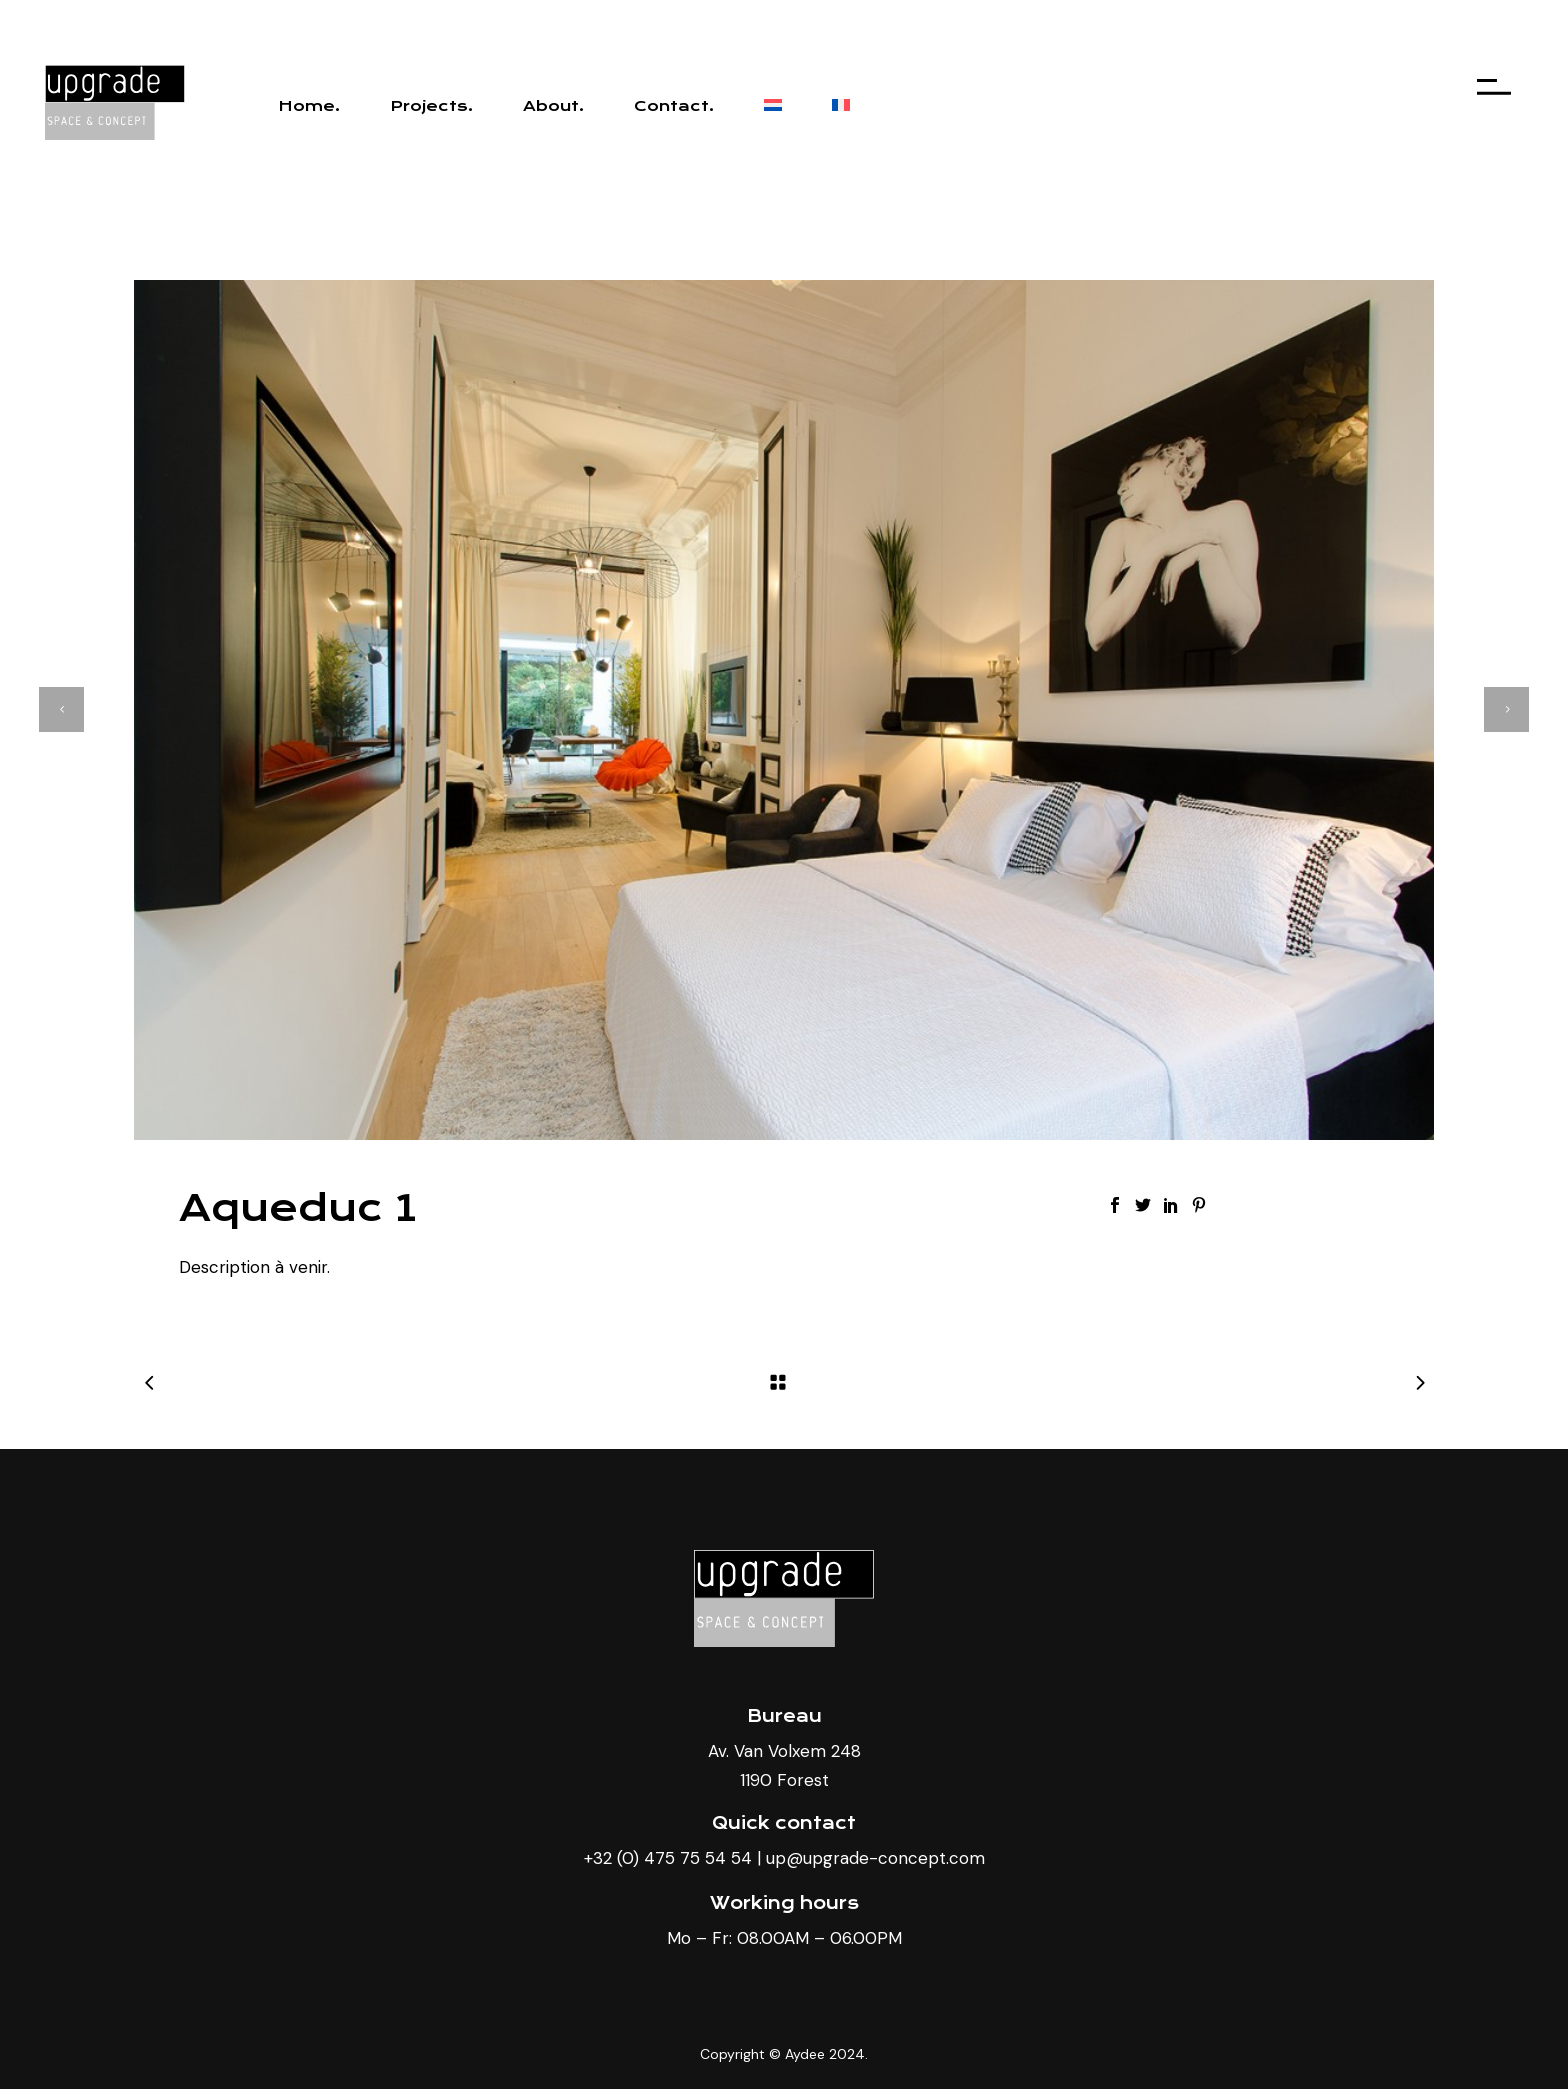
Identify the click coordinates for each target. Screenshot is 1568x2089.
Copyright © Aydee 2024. (784, 2054)
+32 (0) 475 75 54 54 (668, 1858)
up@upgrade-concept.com (875, 1858)
